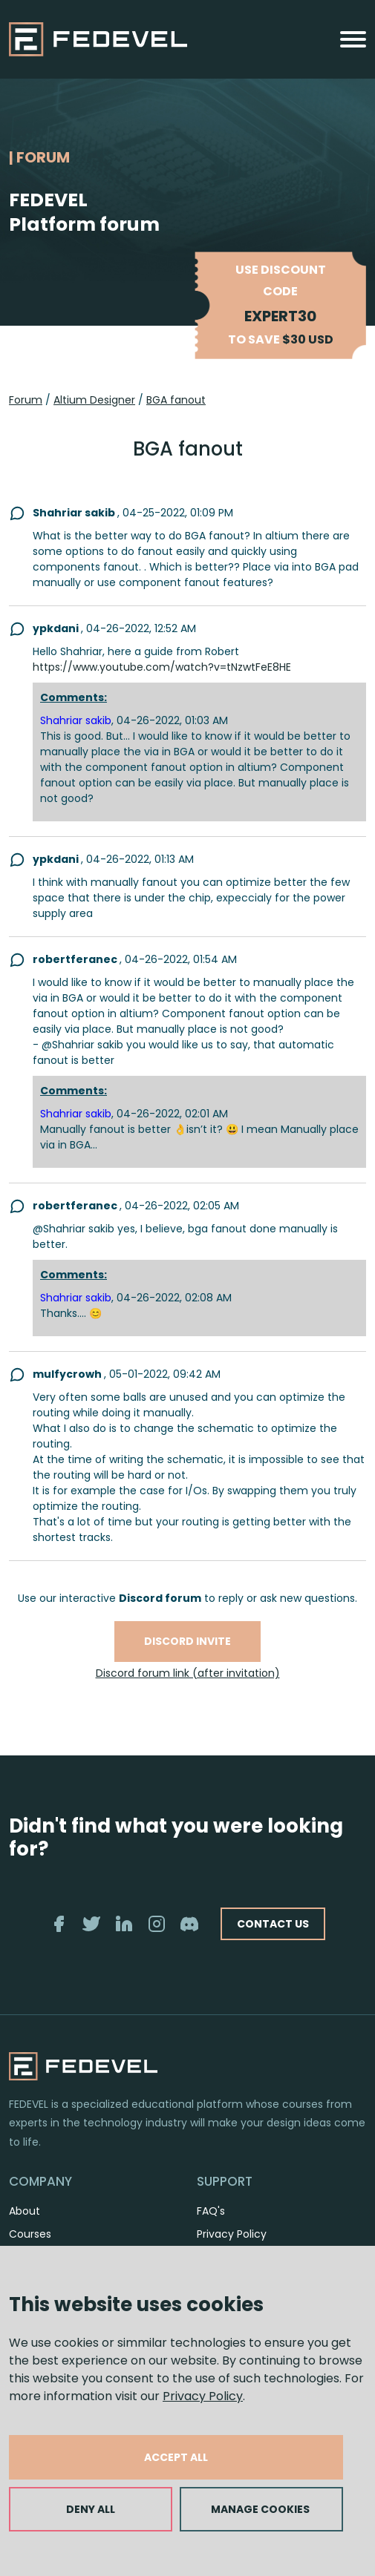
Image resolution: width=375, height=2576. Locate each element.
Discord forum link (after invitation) (188, 1673)
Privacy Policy (203, 2396)
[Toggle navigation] (353, 39)
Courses (30, 2234)
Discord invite (187, 1641)
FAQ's (211, 2211)
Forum (25, 399)
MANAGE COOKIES (260, 2509)
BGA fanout (176, 399)
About (24, 2211)
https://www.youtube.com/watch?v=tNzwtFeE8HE (162, 667)
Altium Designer (94, 399)
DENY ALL (90, 2509)
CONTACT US (273, 1923)
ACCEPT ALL (176, 2457)
